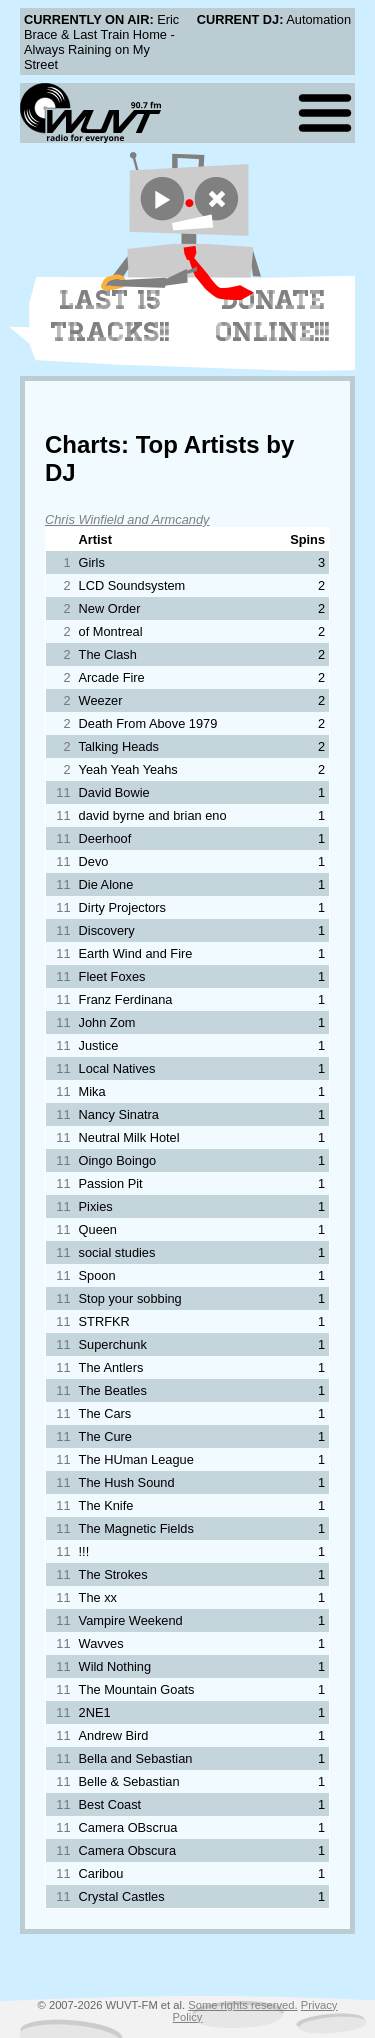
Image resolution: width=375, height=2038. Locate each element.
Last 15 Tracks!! (110, 316)
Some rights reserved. (242, 2005)
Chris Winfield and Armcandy (127, 519)
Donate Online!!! (273, 316)
